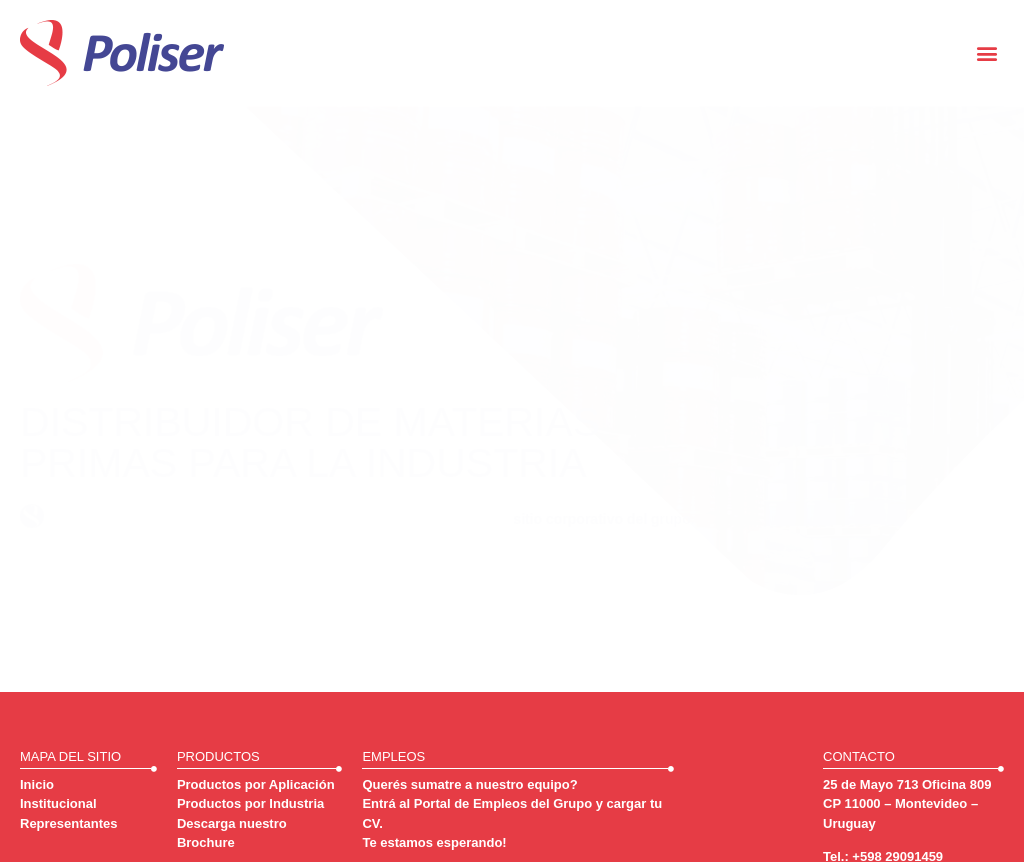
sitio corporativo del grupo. (603, 519)
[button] (987, 53)
